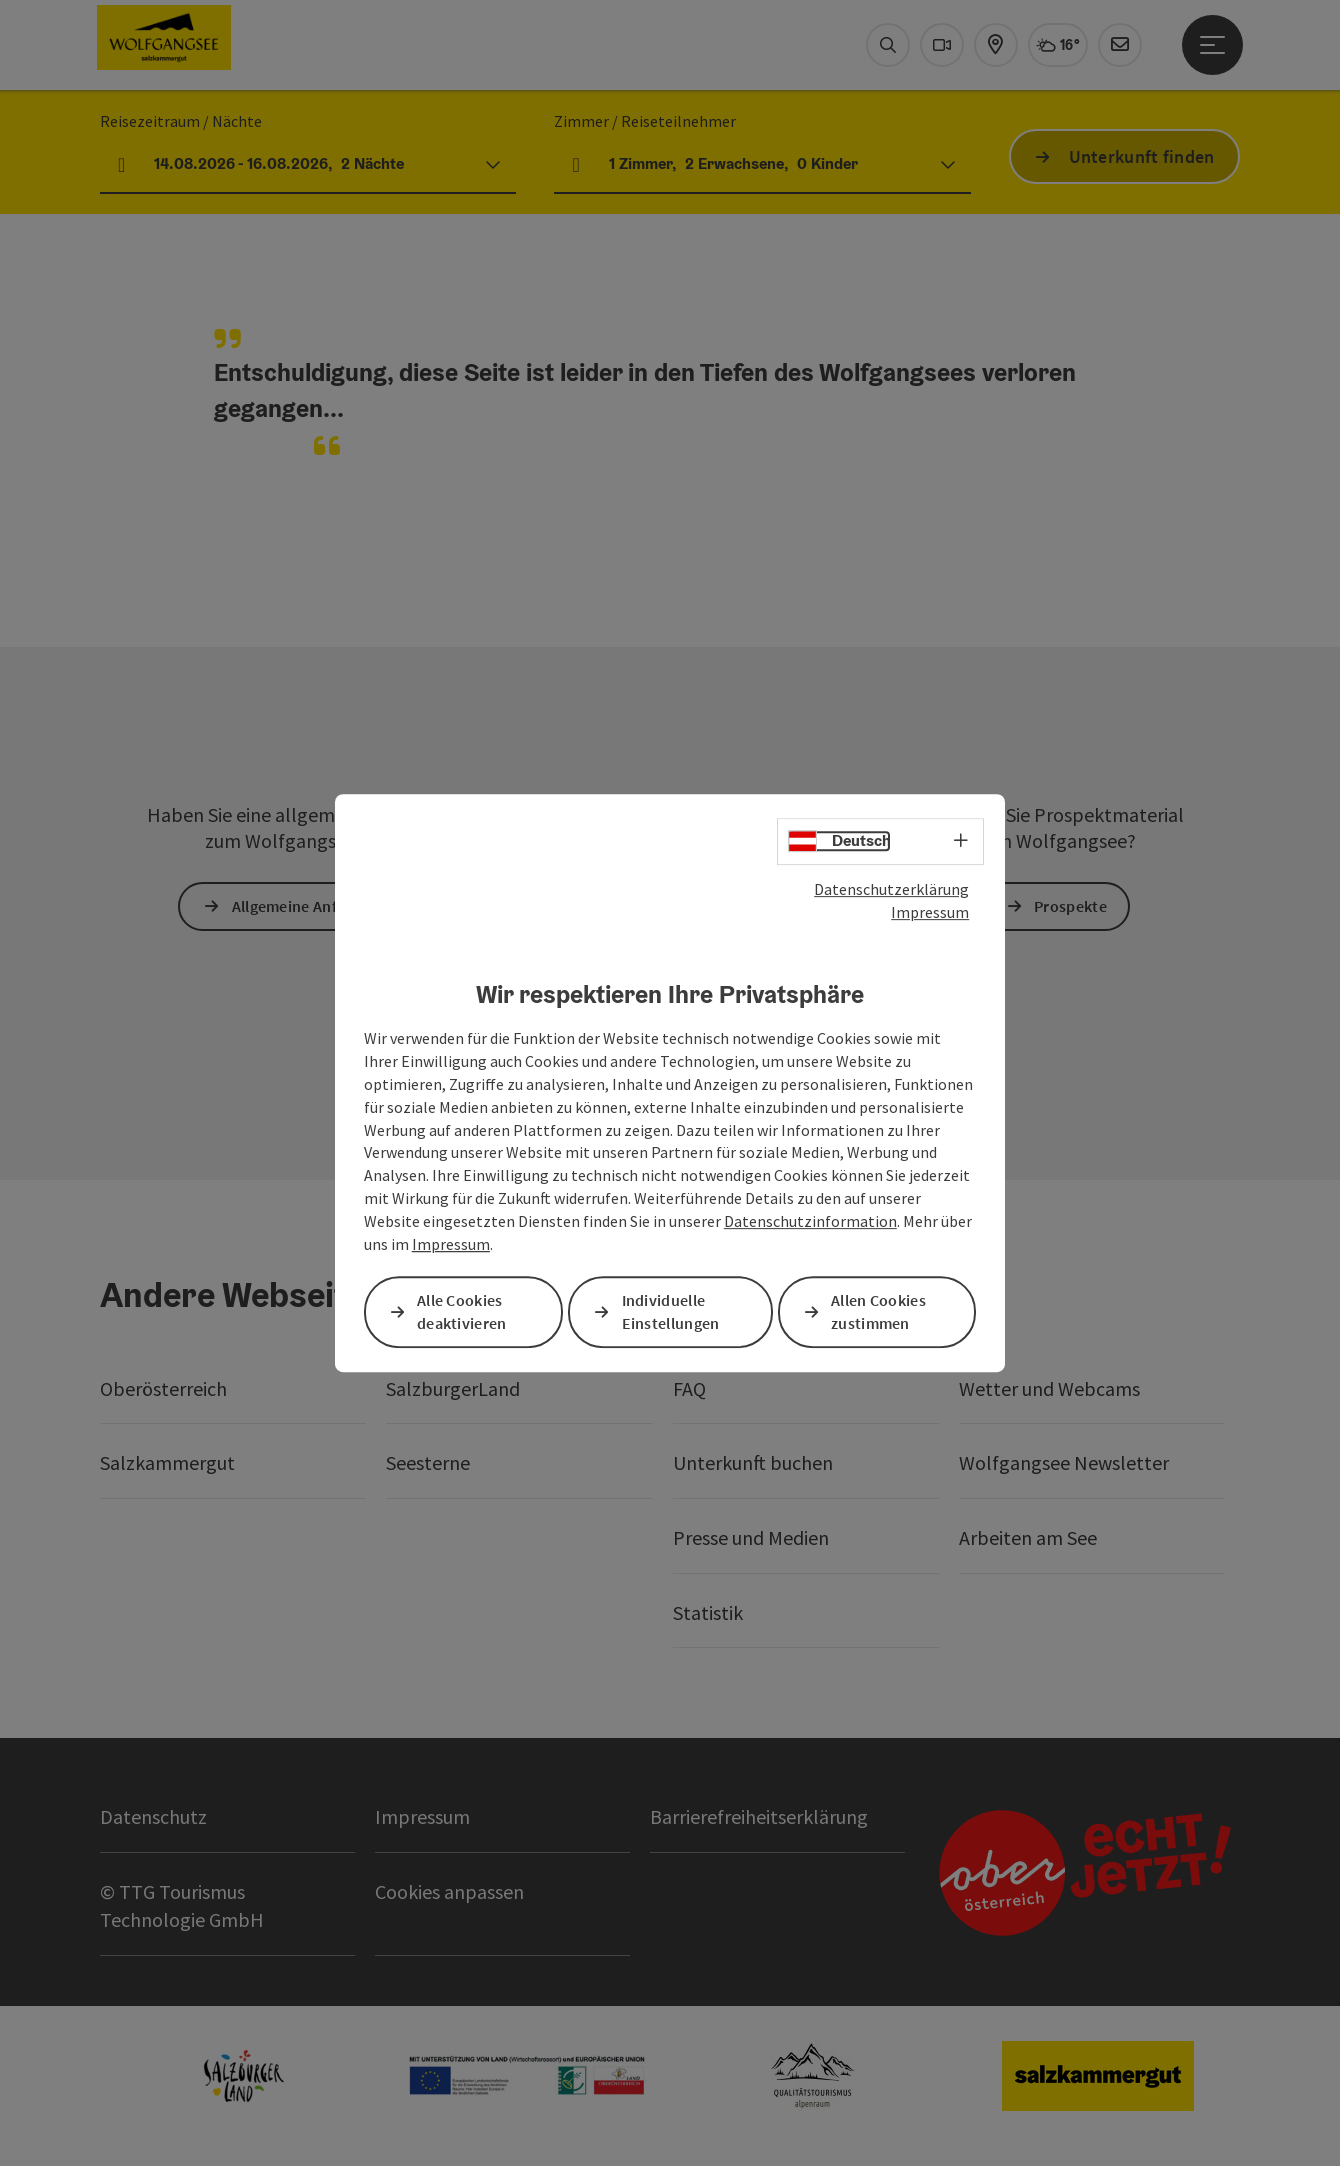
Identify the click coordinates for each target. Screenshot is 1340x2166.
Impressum (930, 912)
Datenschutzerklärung (891, 889)
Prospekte (1070, 906)
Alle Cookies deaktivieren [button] (462, 1311)
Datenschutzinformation (810, 1221)
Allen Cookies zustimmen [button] (878, 1311)
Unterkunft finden (1142, 156)
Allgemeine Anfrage (300, 906)
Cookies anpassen (449, 1891)
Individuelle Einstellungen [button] (671, 1311)
